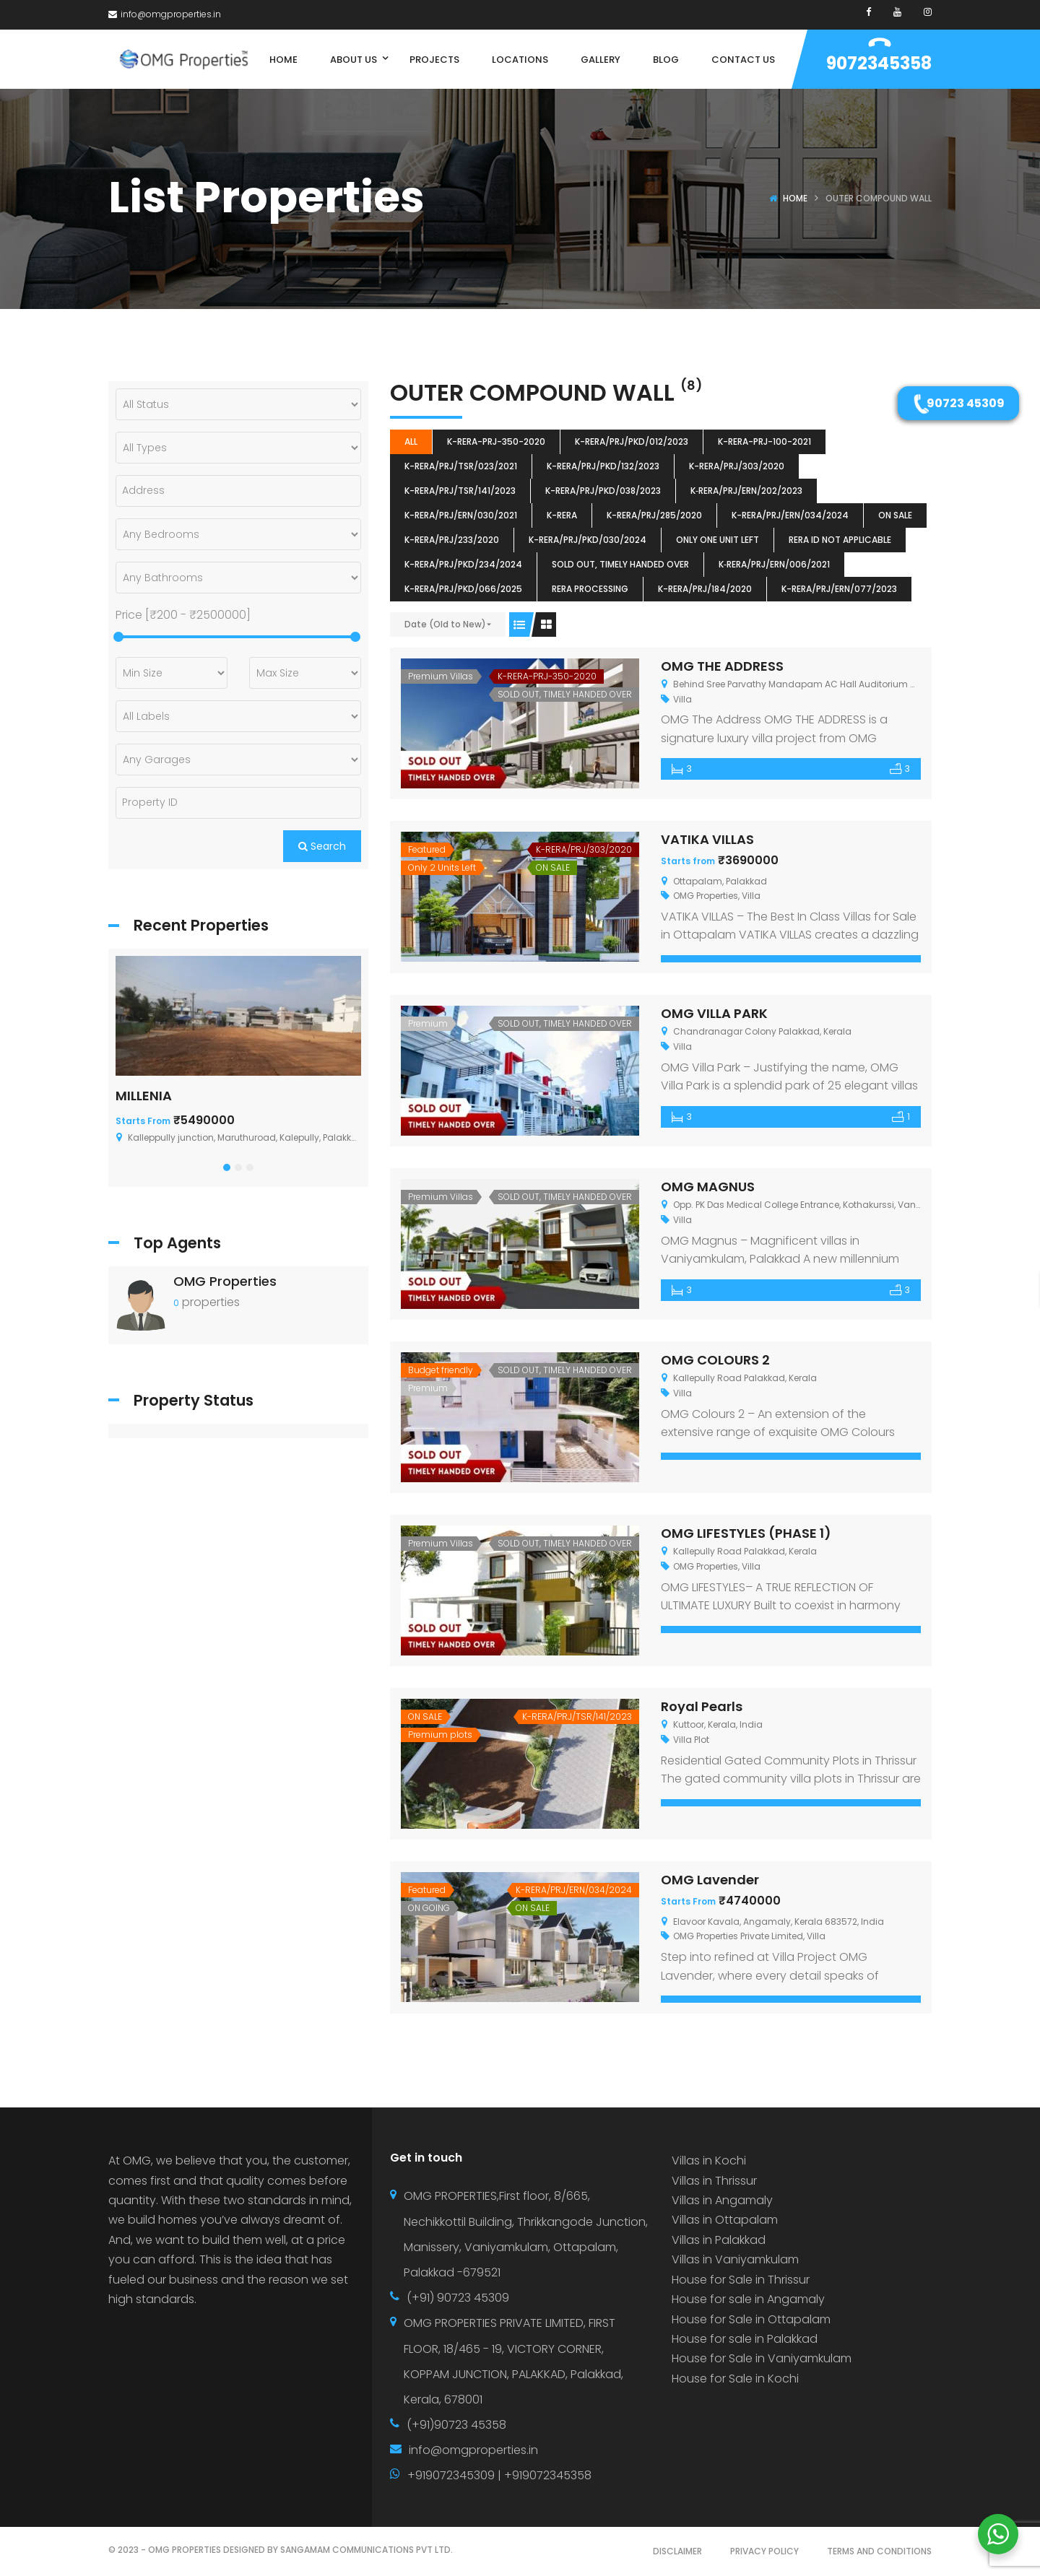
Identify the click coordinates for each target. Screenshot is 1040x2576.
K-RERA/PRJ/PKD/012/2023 (631, 441)
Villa (682, 699)
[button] (227, 1167)
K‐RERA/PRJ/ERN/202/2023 (746, 490)
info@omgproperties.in (164, 14)
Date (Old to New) (445, 624)
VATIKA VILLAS (707, 839)
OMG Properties (705, 895)
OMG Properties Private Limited (738, 1936)
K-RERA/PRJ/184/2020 (705, 589)
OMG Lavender (710, 1880)
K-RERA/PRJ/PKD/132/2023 (603, 466)
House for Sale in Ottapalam (751, 2319)
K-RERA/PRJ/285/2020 (654, 515)
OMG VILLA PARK (714, 1013)
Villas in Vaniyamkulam (735, 2259)
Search (322, 846)
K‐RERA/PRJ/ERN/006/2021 (774, 564)
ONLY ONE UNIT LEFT (717, 540)
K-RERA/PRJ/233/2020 (451, 540)
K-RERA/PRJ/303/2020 (736, 466)
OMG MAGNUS (708, 1187)
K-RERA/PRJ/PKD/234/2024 (463, 564)
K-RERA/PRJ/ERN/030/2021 (460, 515)
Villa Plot (691, 1739)
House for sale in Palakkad (745, 2339)
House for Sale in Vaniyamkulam (762, 2358)
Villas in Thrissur (714, 2180)
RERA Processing (590, 589)
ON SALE (895, 515)
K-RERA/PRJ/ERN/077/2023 (839, 589)
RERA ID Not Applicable (840, 540)
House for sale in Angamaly (748, 2299)
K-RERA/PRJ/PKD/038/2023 (603, 490)
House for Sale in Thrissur (741, 2279)
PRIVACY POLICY (764, 2551)
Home (795, 198)
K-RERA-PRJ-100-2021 (764, 441)
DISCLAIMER (677, 2551)
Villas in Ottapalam (725, 2219)
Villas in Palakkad (719, 2240)
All (410, 441)
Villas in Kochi (709, 2160)
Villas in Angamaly (722, 2200)
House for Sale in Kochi (735, 2378)
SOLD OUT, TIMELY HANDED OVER (620, 564)
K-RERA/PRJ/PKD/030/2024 (587, 540)
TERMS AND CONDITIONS (879, 2551)
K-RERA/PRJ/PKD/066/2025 (463, 589)
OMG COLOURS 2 (715, 1360)
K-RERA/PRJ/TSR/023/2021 (460, 466)
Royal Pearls (701, 1706)
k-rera (562, 515)
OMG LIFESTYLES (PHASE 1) (746, 1533)
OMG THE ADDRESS (722, 666)
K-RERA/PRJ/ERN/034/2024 (790, 515)
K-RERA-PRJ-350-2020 (496, 441)
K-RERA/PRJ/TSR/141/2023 (460, 490)
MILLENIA (144, 1096)
